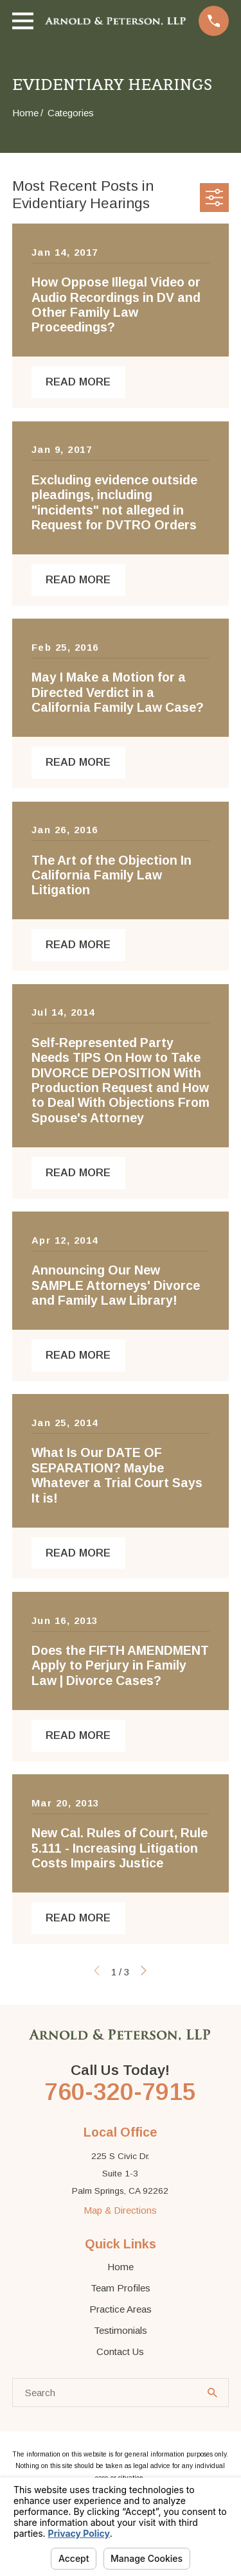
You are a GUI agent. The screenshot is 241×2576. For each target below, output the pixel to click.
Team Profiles (120, 2287)
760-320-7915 (120, 2091)
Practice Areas (120, 2309)
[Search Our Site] (212, 2392)
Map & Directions (120, 2210)
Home (120, 2266)
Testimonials (120, 2330)
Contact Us (120, 2351)
